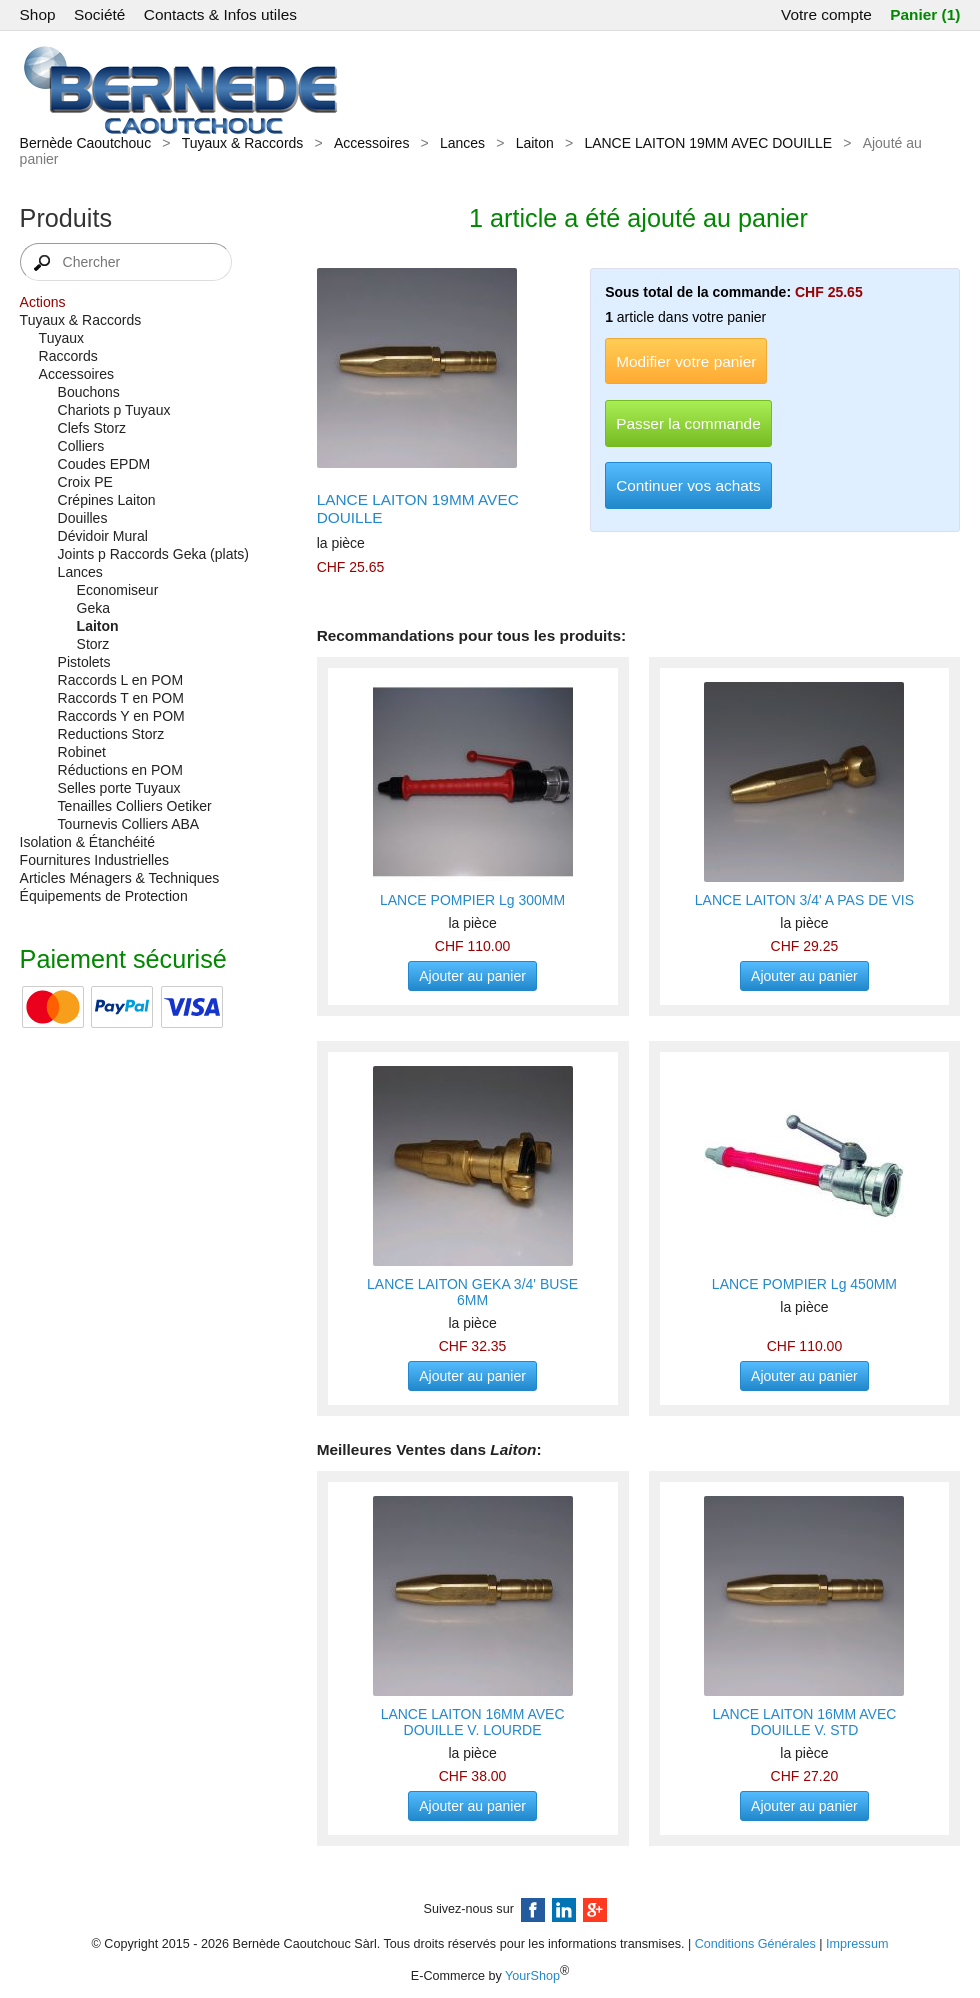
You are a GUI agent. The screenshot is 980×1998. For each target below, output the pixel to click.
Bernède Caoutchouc (86, 143)
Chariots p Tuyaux (114, 410)
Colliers (81, 446)
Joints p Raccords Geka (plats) (153, 554)
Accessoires (371, 143)
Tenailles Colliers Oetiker (135, 806)
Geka (93, 608)
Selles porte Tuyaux (119, 788)
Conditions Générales (755, 1944)
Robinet (82, 752)
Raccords (68, 356)
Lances (462, 143)
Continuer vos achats (688, 485)
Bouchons (89, 392)
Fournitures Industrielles (94, 860)
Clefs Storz (92, 428)
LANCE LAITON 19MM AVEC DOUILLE (708, 143)
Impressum (857, 1944)
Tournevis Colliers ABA (129, 824)
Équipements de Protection (104, 896)
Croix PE (85, 482)
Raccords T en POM (121, 698)
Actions (43, 302)
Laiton (535, 143)
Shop (38, 14)
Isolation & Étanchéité (87, 842)
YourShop (532, 1976)
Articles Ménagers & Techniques (120, 878)
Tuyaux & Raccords (243, 143)
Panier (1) (925, 14)
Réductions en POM (120, 770)
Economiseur (118, 590)
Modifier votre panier (686, 361)
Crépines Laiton (107, 500)
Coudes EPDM (104, 464)
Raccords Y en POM (121, 716)
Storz (93, 644)
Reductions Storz (111, 734)
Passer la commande (688, 423)
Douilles (83, 518)
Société (99, 14)
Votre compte (826, 14)
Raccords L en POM (121, 680)
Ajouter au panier (472, 976)
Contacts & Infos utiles (220, 14)
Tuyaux (61, 338)
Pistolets (84, 662)
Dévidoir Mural (103, 536)
